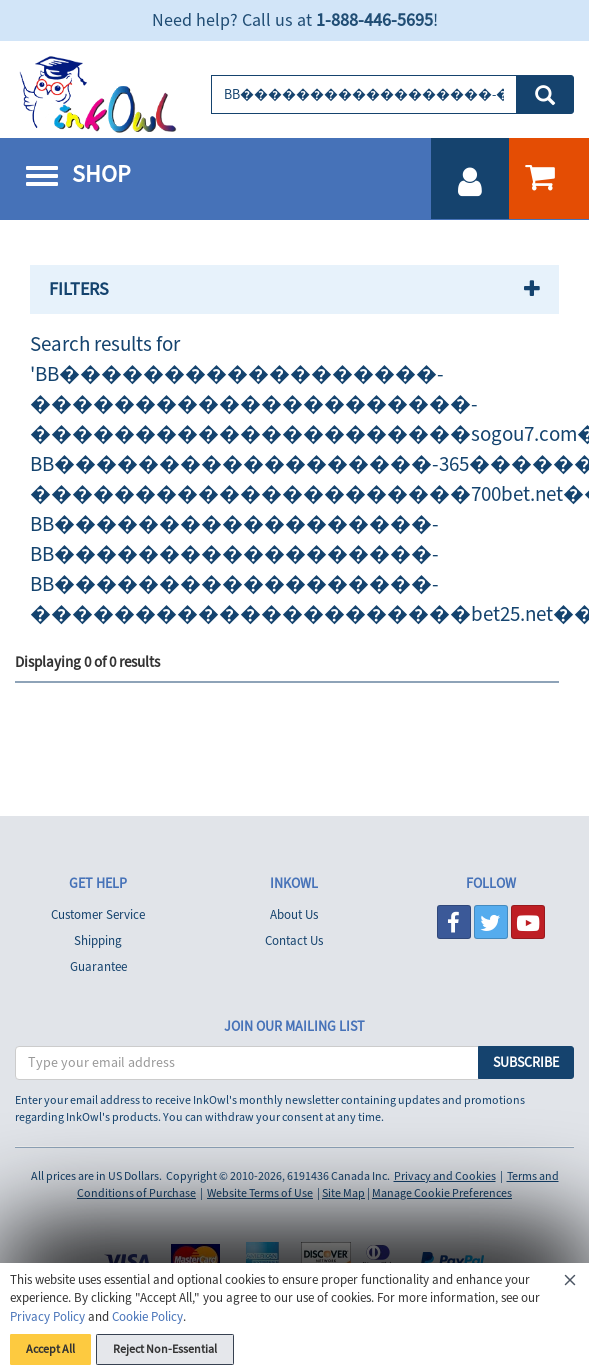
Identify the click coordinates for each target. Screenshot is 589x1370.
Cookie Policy (147, 1317)
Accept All (50, 1349)
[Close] (570, 1283)
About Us (294, 915)
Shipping (98, 941)
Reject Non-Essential (165, 1349)
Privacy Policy (47, 1317)
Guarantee (98, 967)
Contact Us (294, 941)
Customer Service (98, 915)
